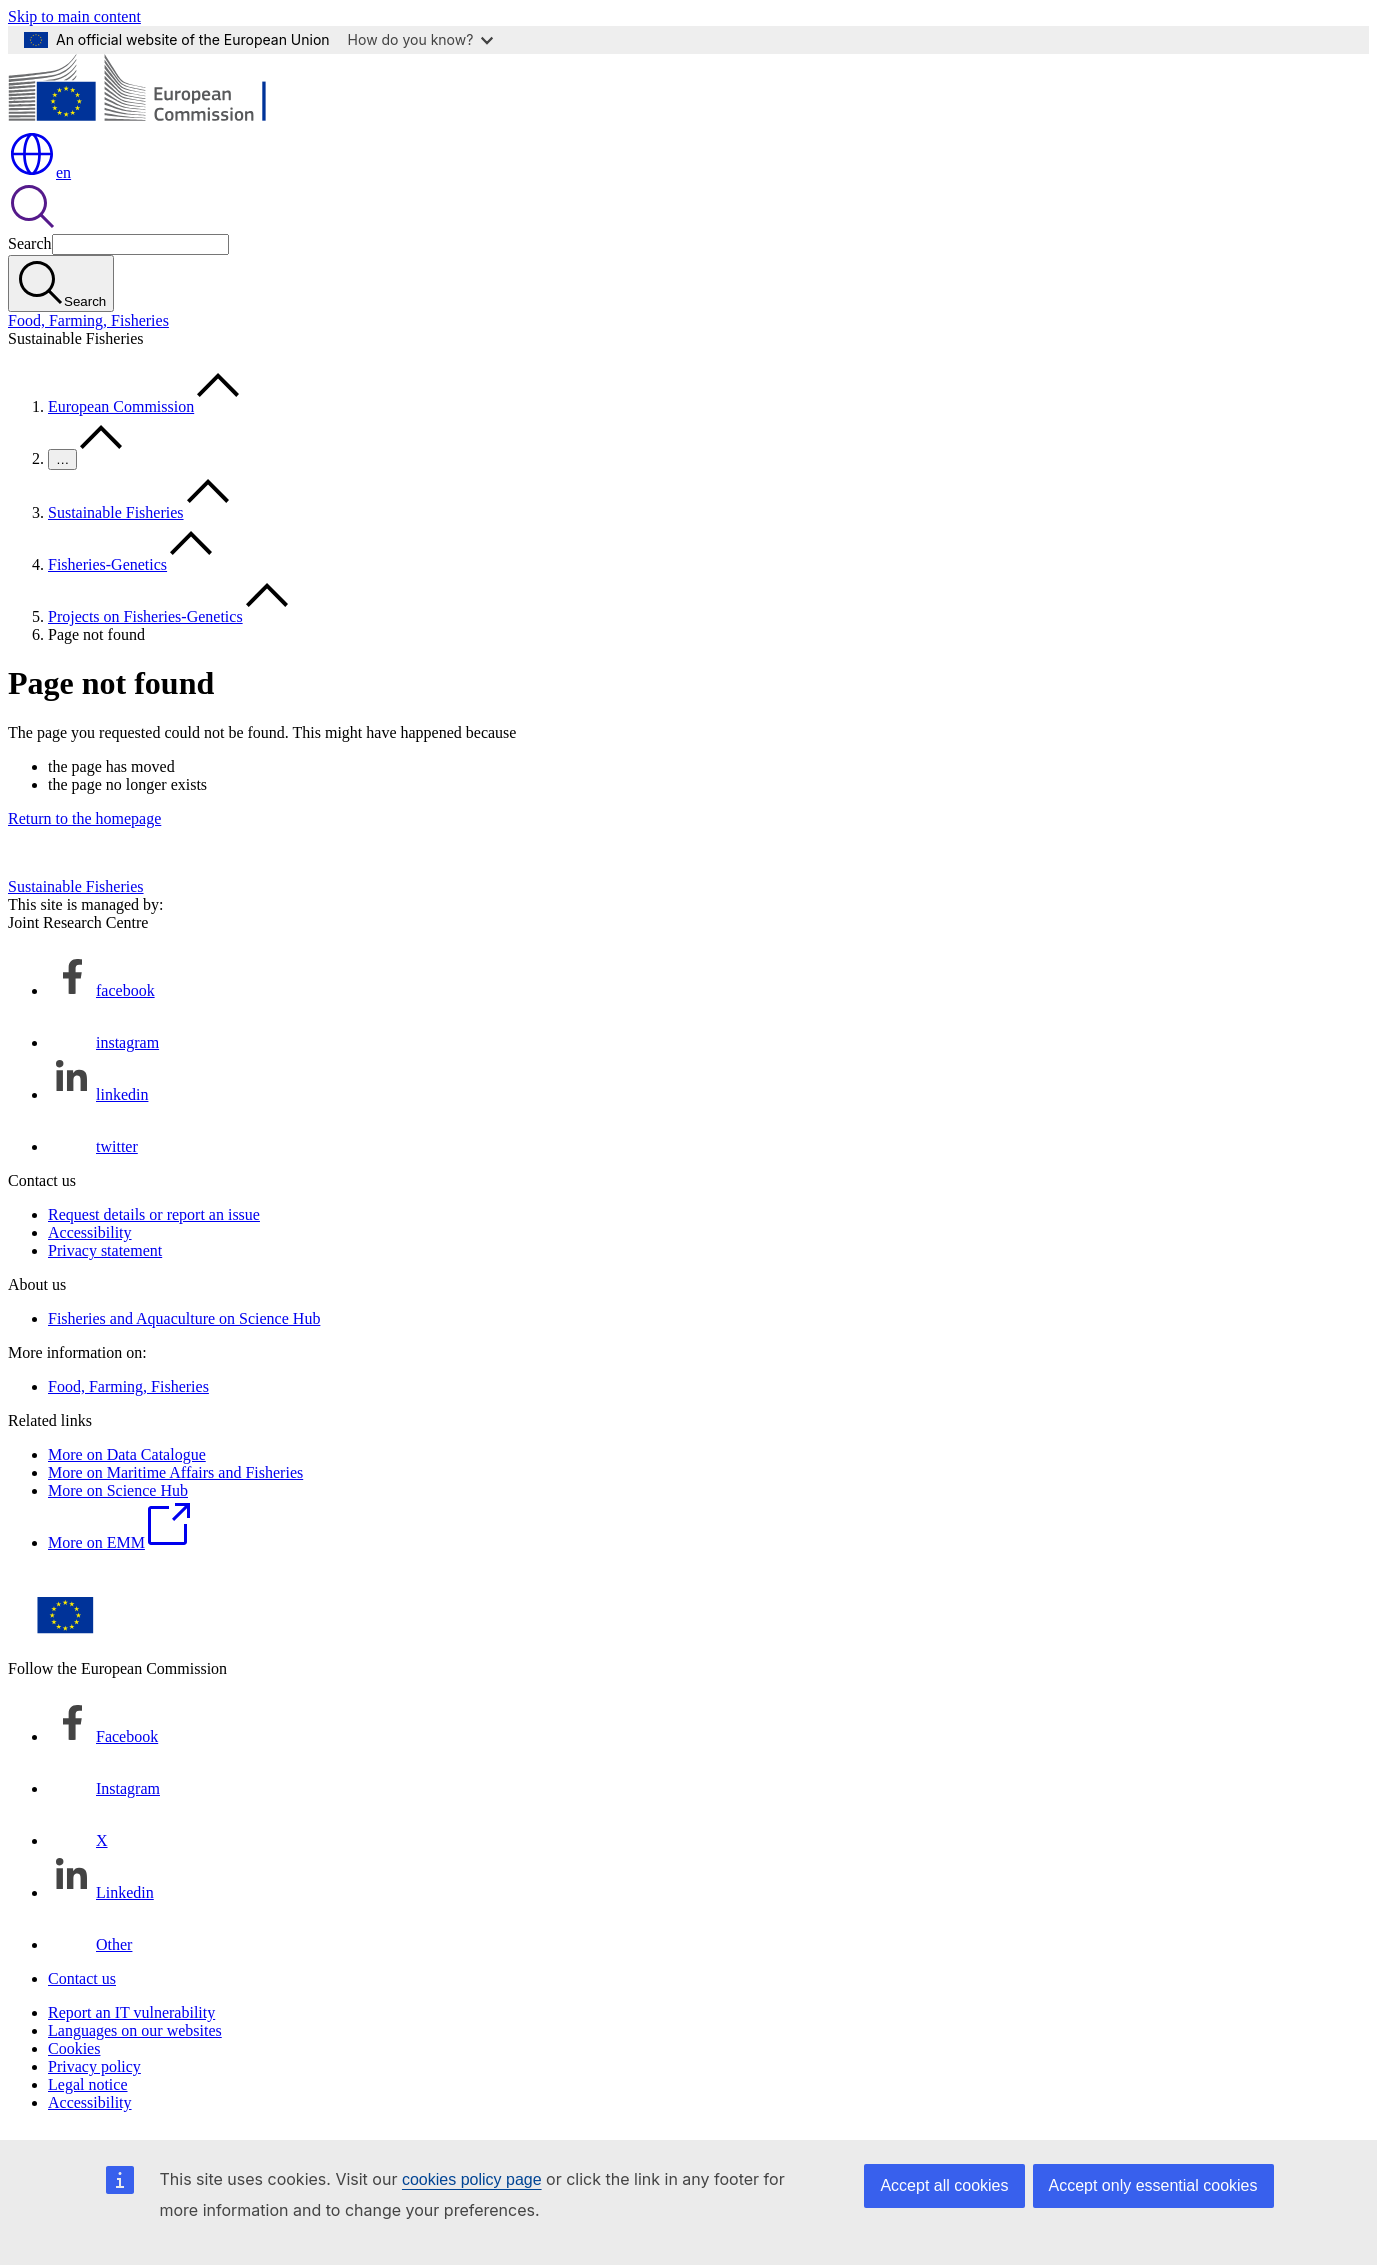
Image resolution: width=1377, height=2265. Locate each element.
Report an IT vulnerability (131, 2012)
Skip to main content (74, 16)
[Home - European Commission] (153, 120)
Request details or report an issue (154, 1214)
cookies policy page (472, 2179)
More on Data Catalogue (127, 1454)
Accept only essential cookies (1153, 2185)
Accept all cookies (944, 2185)
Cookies (74, 2048)
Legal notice (88, 2084)
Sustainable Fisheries (116, 512)
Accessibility (90, 1232)
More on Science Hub (118, 1490)
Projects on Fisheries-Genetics (145, 616)
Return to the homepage (84, 818)
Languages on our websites (135, 2030)
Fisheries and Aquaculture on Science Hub (184, 1318)
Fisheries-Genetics (107, 564)
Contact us (82, 1978)
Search (30, 243)
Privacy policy (94, 2066)
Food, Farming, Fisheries (88, 320)
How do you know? (421, 39)
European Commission (121, 406)
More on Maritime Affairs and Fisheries (175, 1472)
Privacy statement (105, 1250)
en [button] (39, 172)
